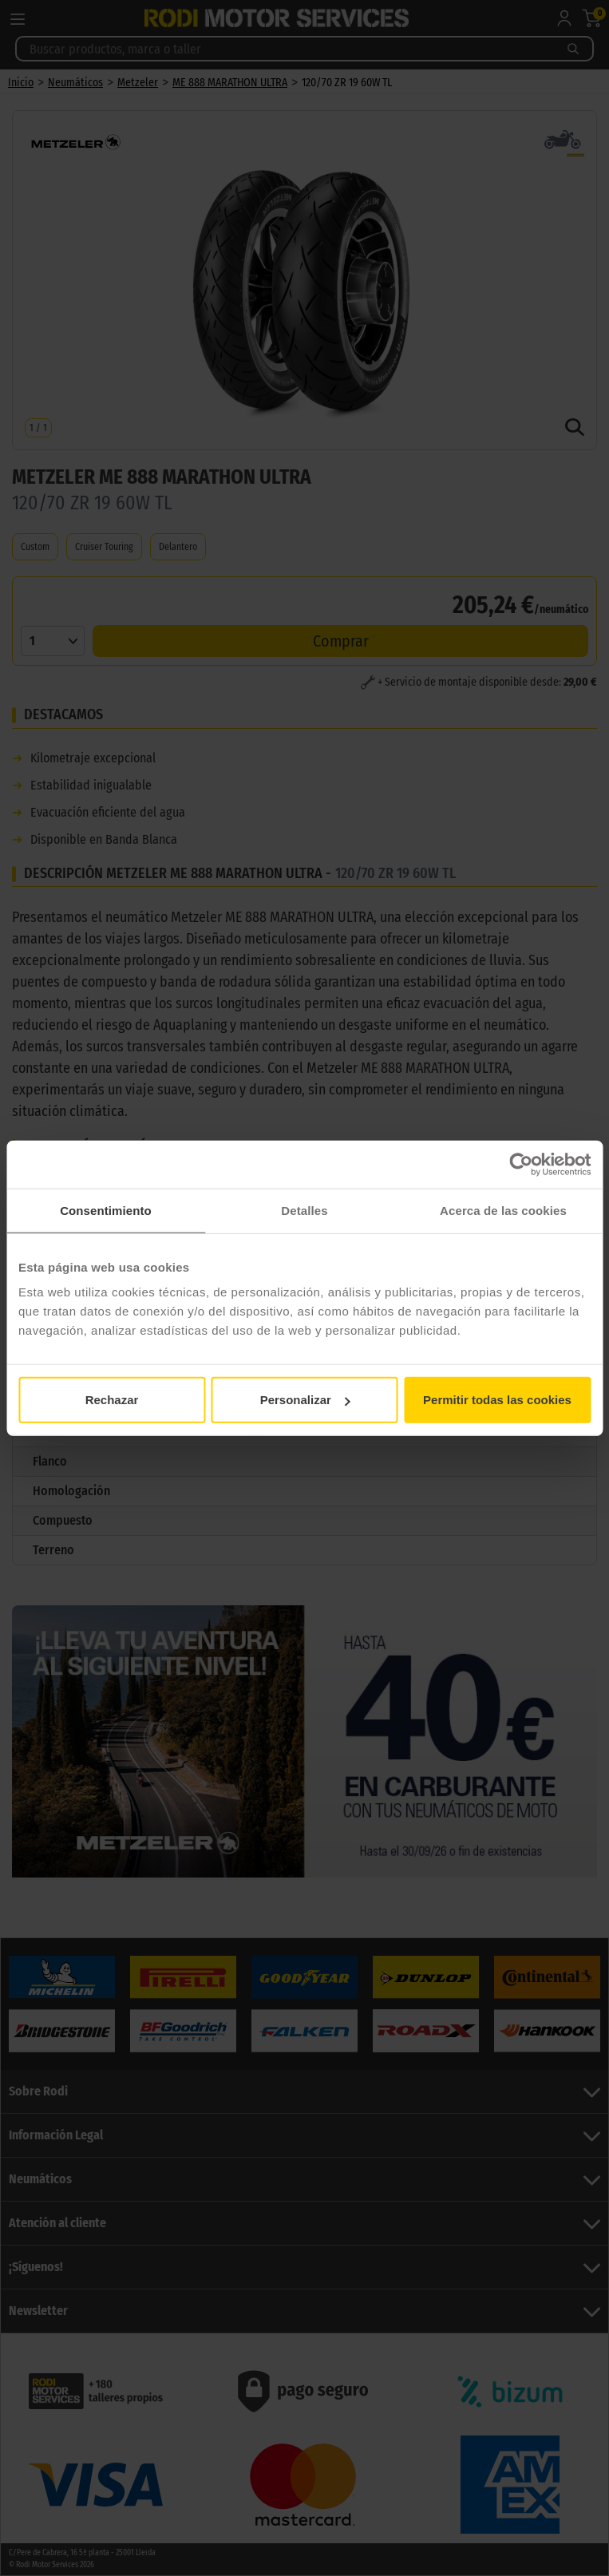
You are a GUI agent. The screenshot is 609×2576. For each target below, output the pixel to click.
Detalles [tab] (304, 1210)
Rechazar (112, 1400)
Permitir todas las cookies (497, 1400)
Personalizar (305, 1400)
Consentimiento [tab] (106, 1210)
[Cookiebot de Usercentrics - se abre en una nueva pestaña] (521, 1164)
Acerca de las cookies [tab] (503, 1210)
